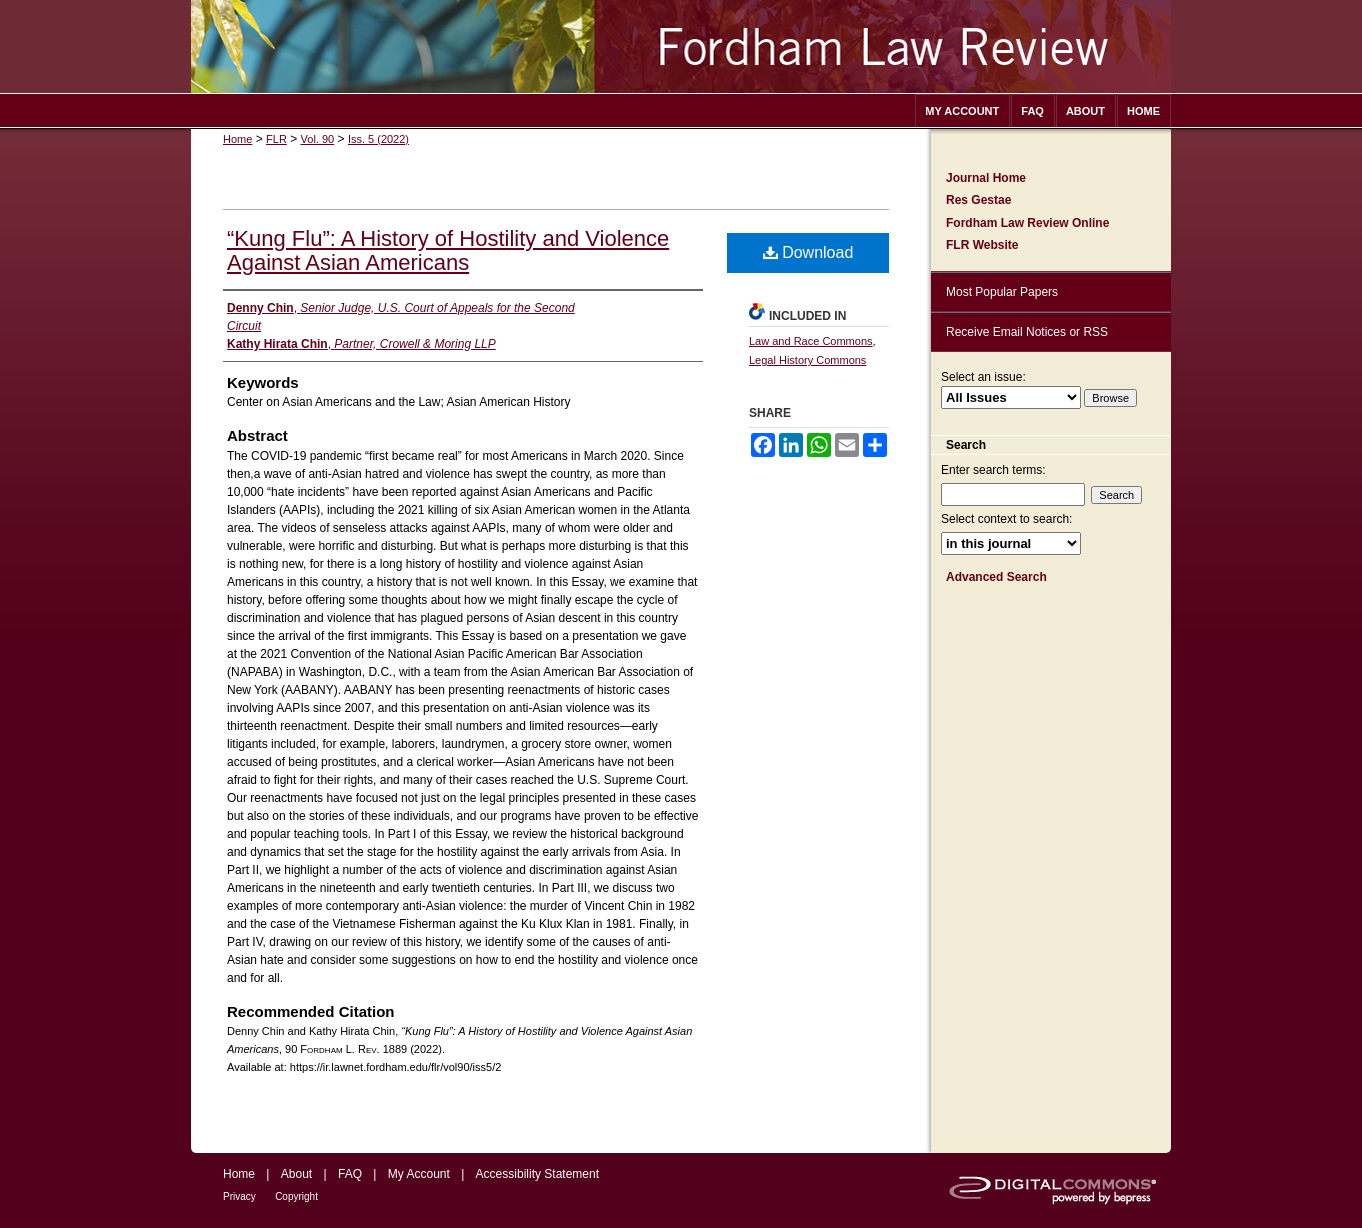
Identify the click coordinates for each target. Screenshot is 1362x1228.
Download (808, 252)
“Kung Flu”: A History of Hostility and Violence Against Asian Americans (448, 250)
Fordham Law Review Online (1027, 223)
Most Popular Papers (1002, 292)
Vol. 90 (318, 139)
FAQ (350, 1174)
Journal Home (986, 178)
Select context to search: (1006, 519)
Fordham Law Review (681, 46)
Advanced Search (996, 577)
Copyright (296, 1196)
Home (237, 139)
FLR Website (982, 245)
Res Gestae (978, 200)
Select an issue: (983, 377)
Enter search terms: (993, 470)
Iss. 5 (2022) (378, 139)
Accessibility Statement (537, 1174)
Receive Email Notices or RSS (1027, 332)
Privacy (239, 1196)
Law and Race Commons (811, 341)
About (296, 1174)
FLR (276, 139)
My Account (419, 1174)
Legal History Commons (807, 360)
